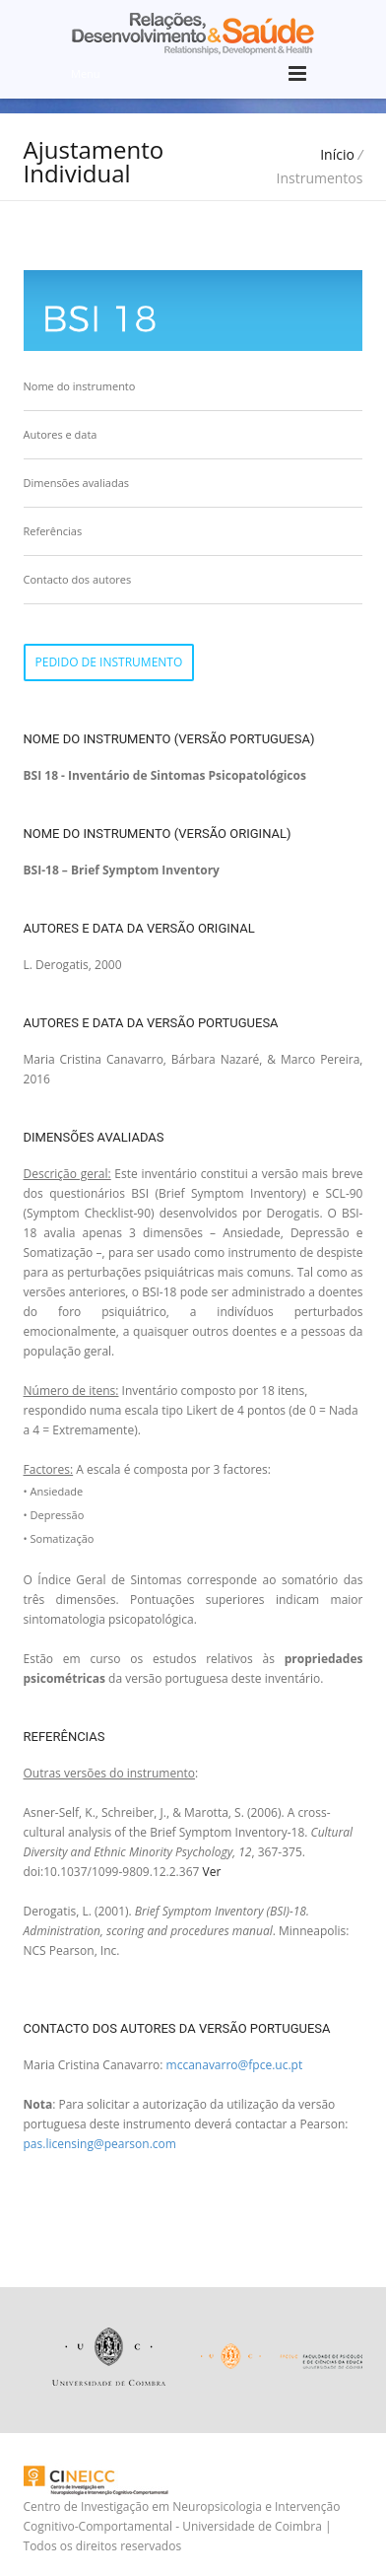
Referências (53, 530)
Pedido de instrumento (109, 662)
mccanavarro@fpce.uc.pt (234, 2064)
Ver (211, 1871)
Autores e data (60, 434)
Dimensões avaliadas (76, 482)
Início (337, 154)
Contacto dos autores (78, 579)
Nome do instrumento (80, 386)
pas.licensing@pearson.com (100, 2143)
